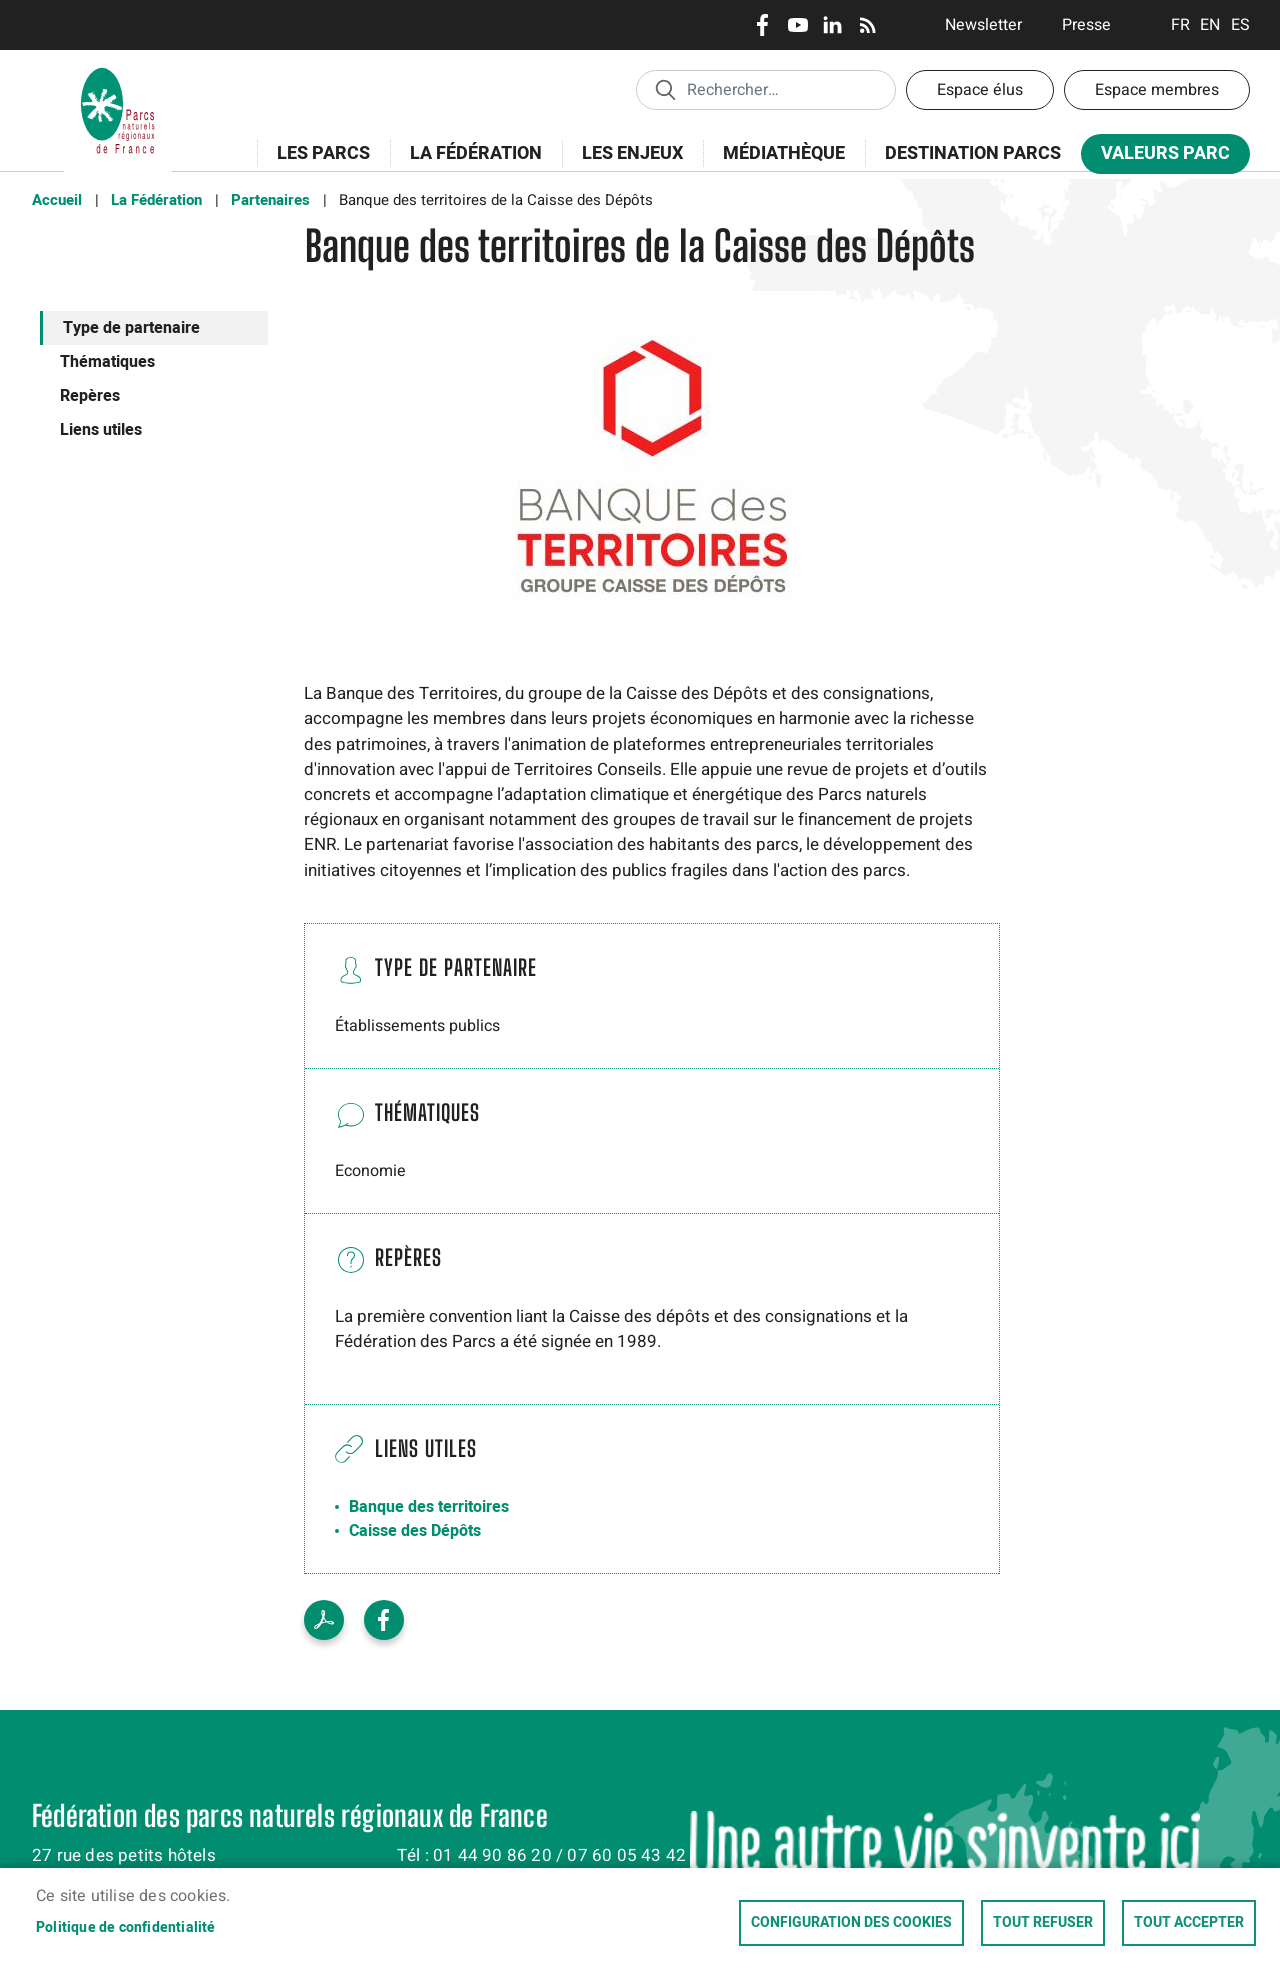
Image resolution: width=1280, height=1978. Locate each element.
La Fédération (469, 164)
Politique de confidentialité (126, 1928)
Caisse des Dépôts (415, 1531)
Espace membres (1157, 90)
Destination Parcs (973, 153)
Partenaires (270, 200)
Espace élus (980, 90)
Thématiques (107, 362)
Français (1180, 25)
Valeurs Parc (1159, 157)
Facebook (762, 25)
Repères (90, 396)
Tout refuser (1043, 1923)
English (1210, 25)
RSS (867, 25)
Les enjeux (626, 164)
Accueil (57, 200)
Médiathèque (784, 153)
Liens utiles (101, 430)
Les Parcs (317, 164)
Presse (1086, 25)
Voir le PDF (324, 1620)
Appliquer (665, 89)
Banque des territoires (429, 1507)
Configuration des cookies (851, 1923)
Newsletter (983, 25)
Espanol (1240, 25)
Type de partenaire (131, 328)
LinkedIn (832, 25)
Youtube (797, 25)
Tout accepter (1189, 1923)
